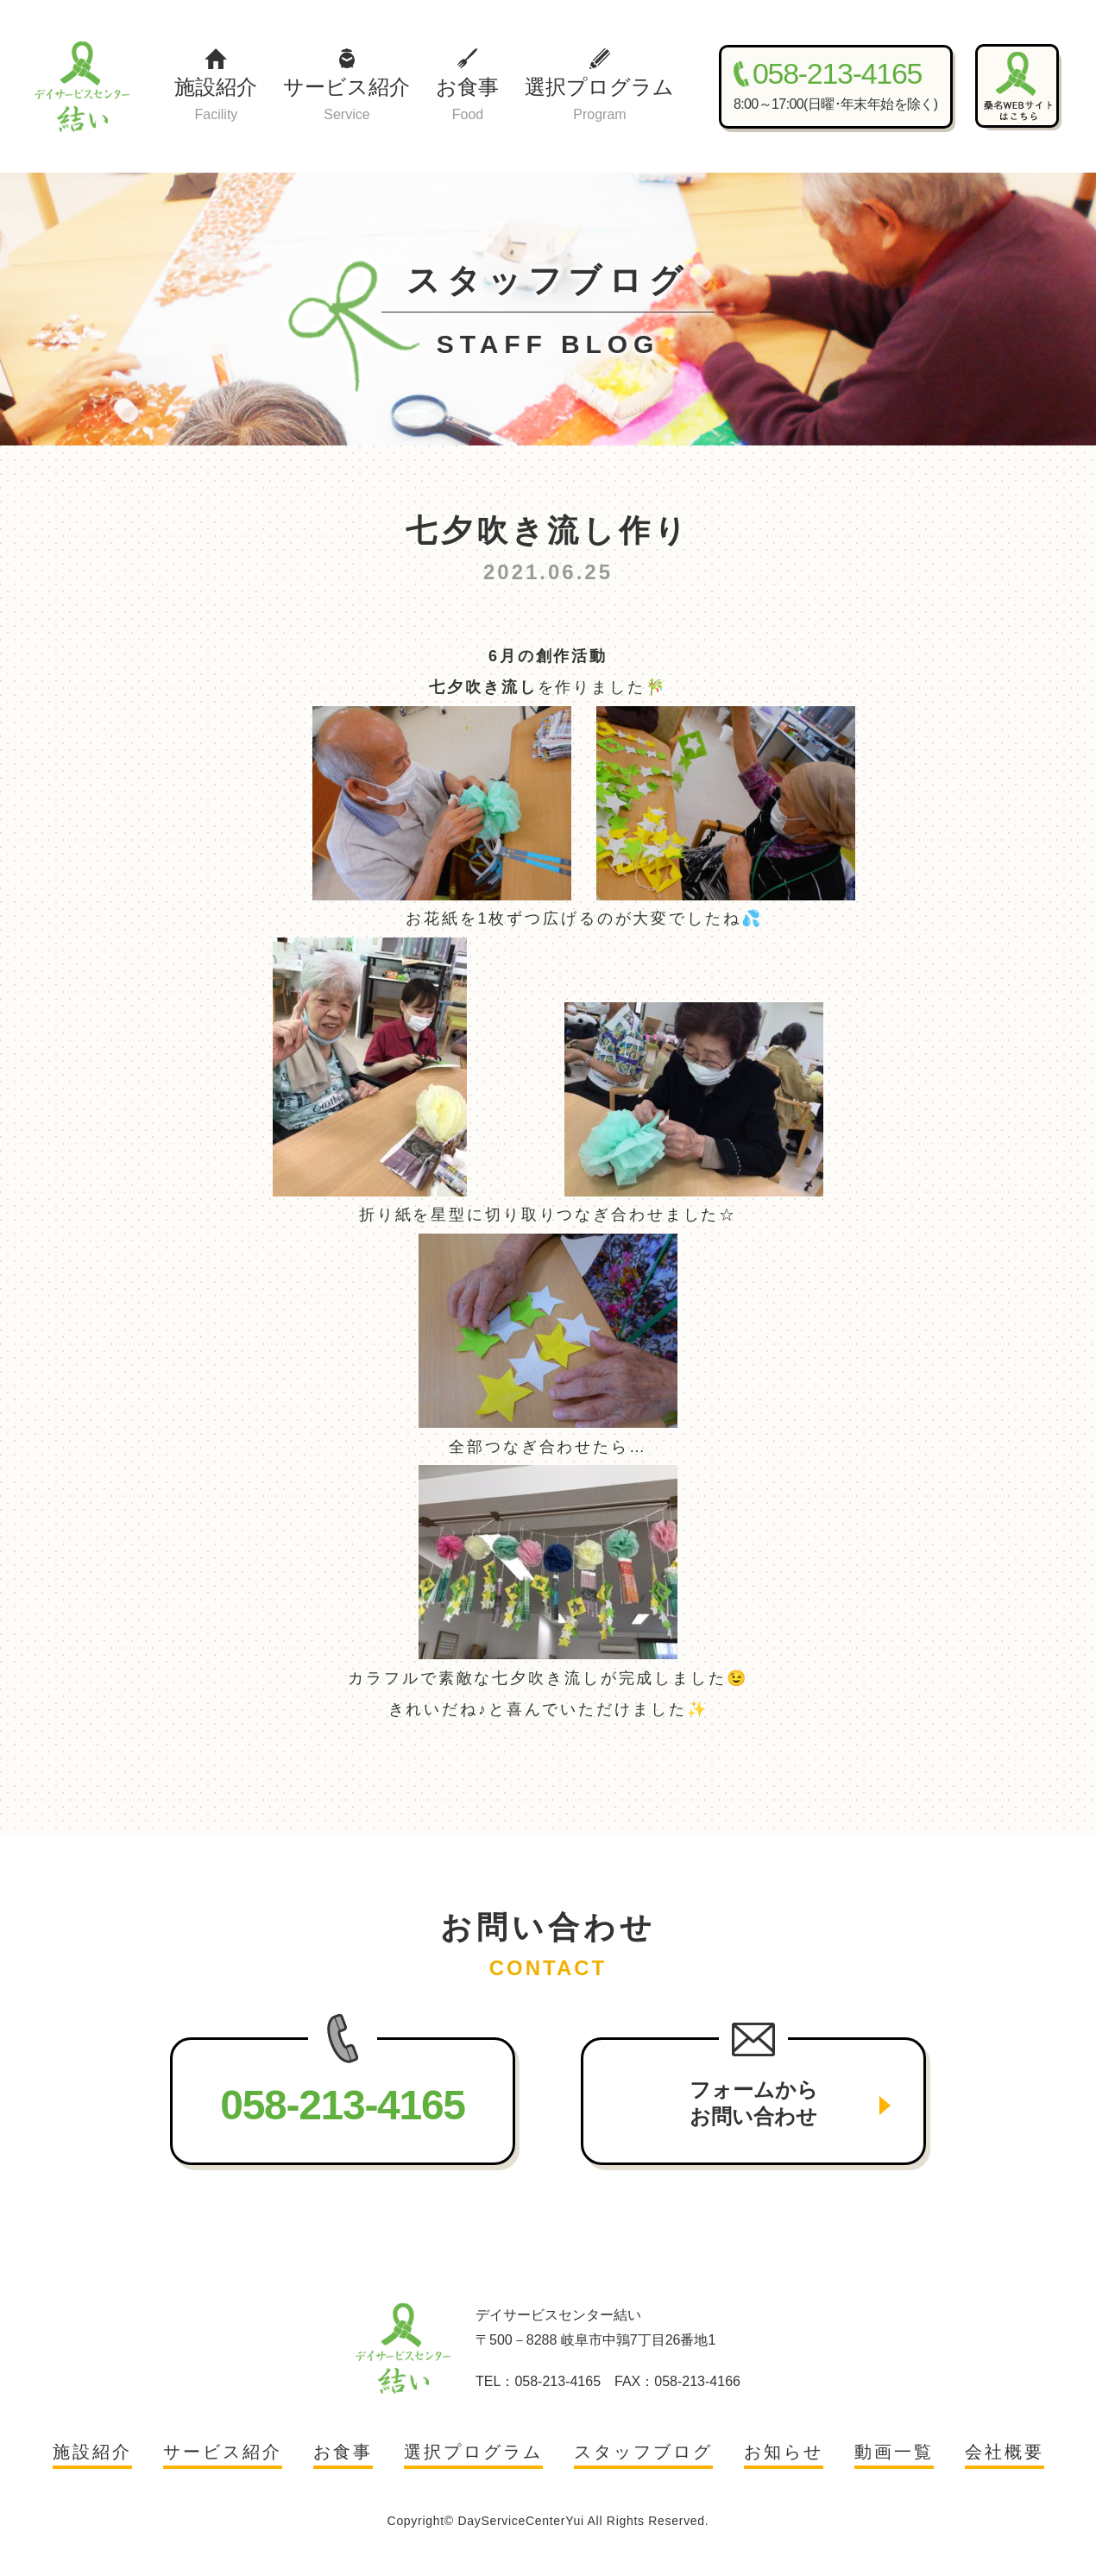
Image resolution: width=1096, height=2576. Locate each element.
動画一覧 (894, 2451)
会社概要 (1004, 2451)
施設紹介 (215, 100)
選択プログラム (599, 100)
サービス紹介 (346, 100)
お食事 (467, 100)
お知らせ (783, 2451)
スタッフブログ (643, 2451)
